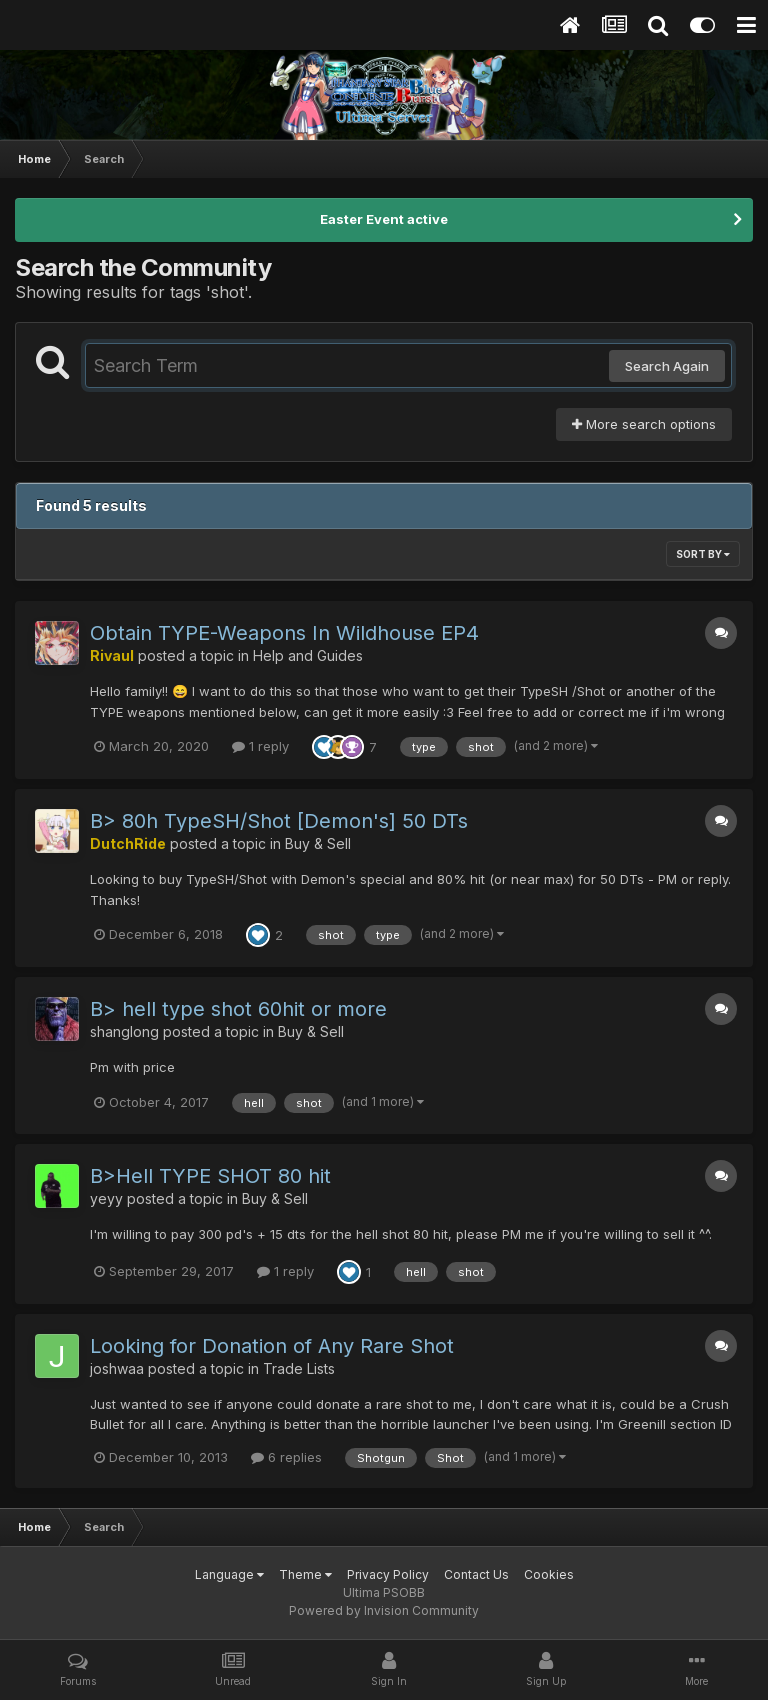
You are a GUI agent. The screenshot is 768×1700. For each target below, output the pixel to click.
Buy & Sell (318, 843)
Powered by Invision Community (384, 1610)
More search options (644, 424)
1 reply (260, 746)
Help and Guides (308, 655)
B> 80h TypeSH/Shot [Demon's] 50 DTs (279, 821)
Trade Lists (299, 1368)
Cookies (549, 1574)
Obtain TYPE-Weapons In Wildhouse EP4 (284, 633)
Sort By (703, 554)
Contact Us (476, 1574)
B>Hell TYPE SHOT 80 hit (210, 1176)
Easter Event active (384, 219)
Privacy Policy (388, 1574)
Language (229, 1574)
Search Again (667, 366)
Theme (305, 1574)
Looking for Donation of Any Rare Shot (272, 1346)
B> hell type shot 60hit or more (238, 1009)
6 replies (286, 1457)
